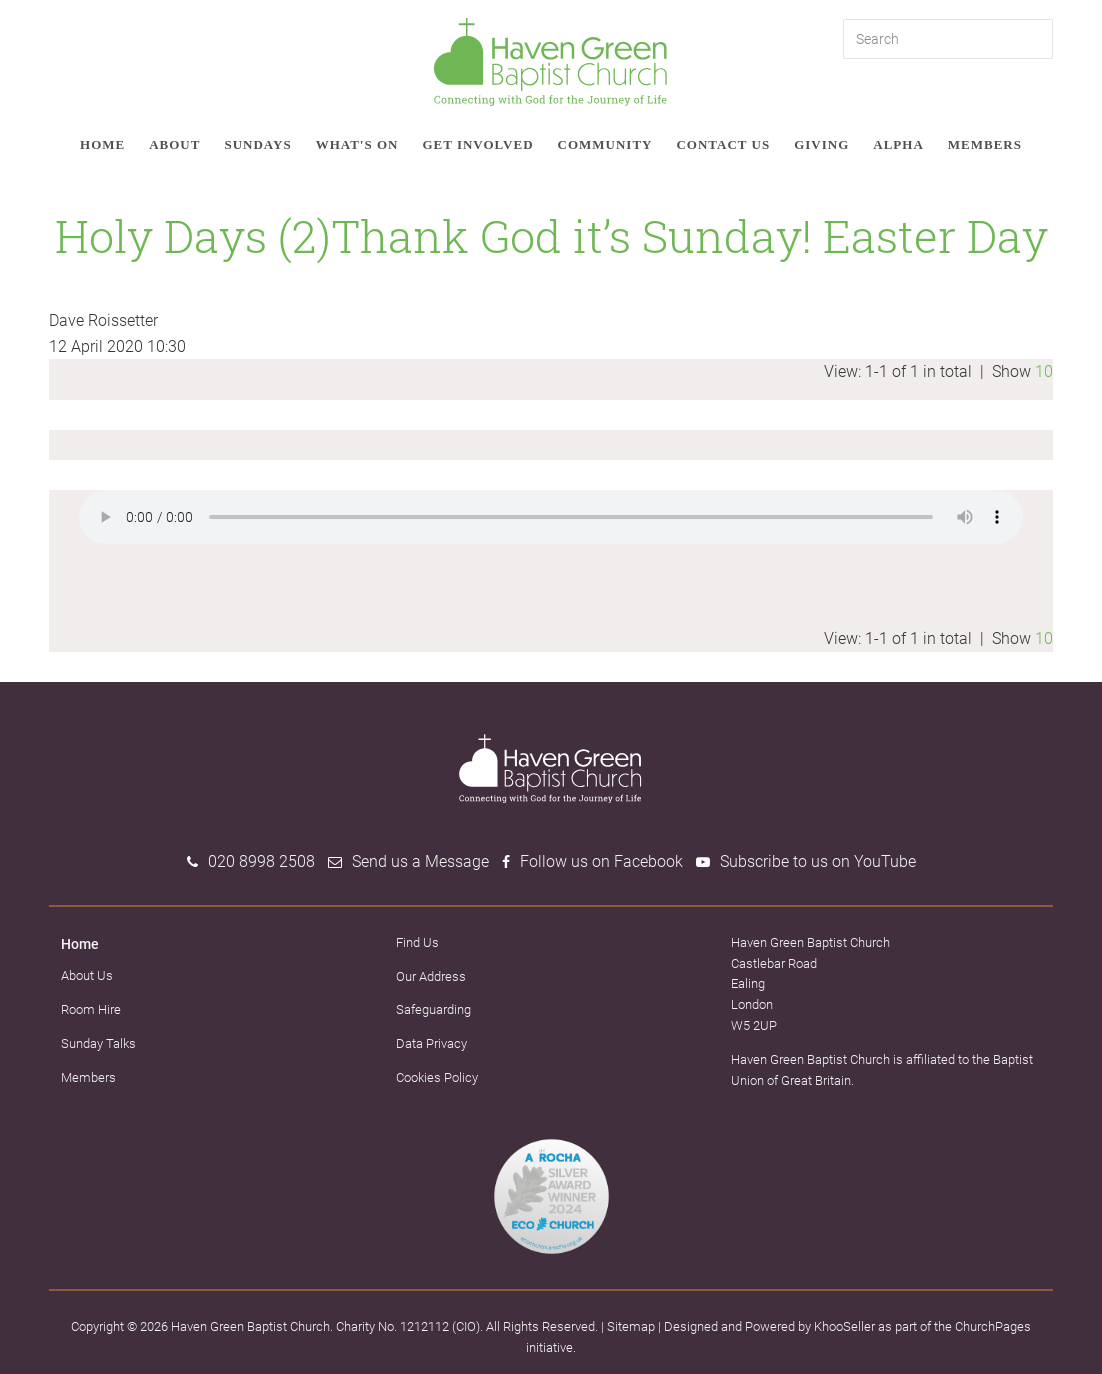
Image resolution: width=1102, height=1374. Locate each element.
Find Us (417, 942)
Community (605, 144)
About (174, 144)
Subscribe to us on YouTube (818, 861)
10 (1044, 371)
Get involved (477, 144)
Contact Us (723, 144)
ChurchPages (993, 1326)
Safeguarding (433, 1009)
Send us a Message (420, 861)
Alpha (898, 144)
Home (102, 144)
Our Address (431, 976)
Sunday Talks (98, 1043)
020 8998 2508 (261, 861)
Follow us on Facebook (601, 861)
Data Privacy (431, 1043)
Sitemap (631, 1326)
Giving (821, 144)
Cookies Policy (437, 1077)
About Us (87, 975)
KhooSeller (844, 1326)
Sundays (257, 144)
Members (985, 144)
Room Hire (91, 1009)
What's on (357, 144)
